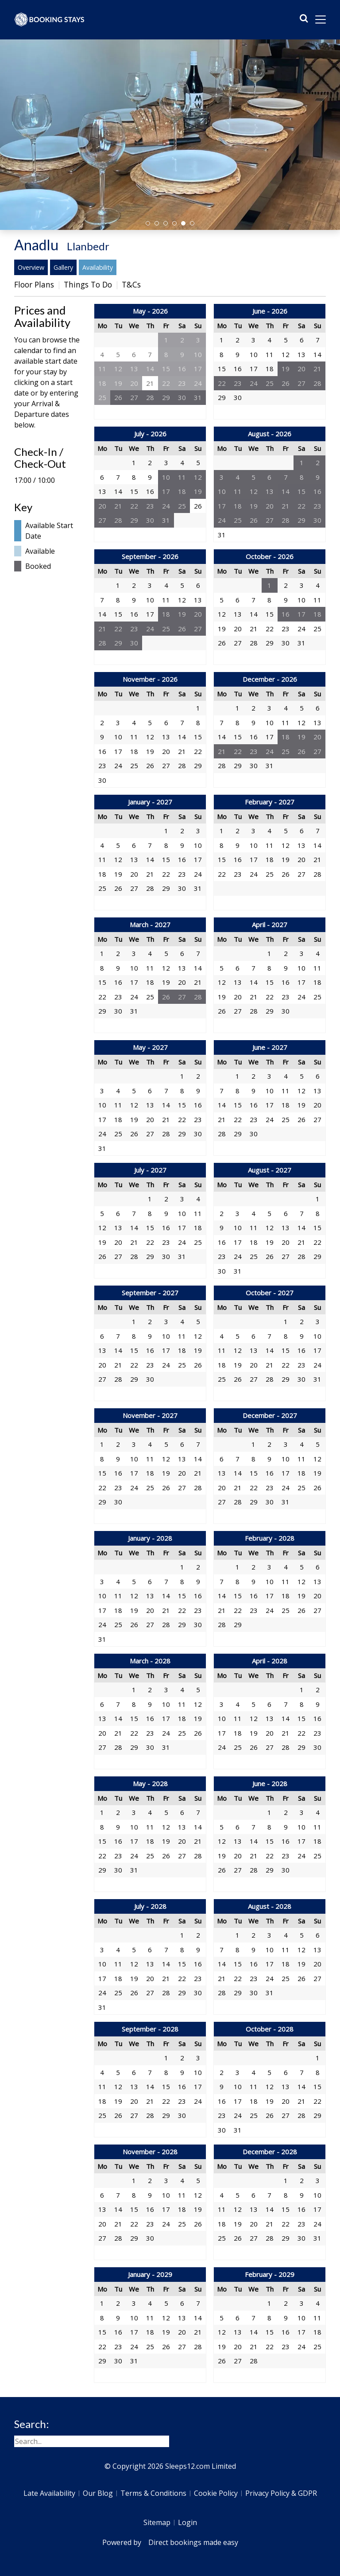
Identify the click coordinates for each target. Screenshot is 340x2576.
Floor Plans (34, 284)
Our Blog (98, 2493)
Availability (97, 267)
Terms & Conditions (153, 2493)
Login (187, 2522)
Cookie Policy (216, 2493)
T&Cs (131, 284)
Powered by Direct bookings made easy (170, 2542)
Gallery (63, 267)
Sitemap (156, 2522)
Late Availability (49, 2493)
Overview (31, 267)
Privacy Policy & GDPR (281, 2493)
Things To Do (88, 284)
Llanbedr (88, 246)
